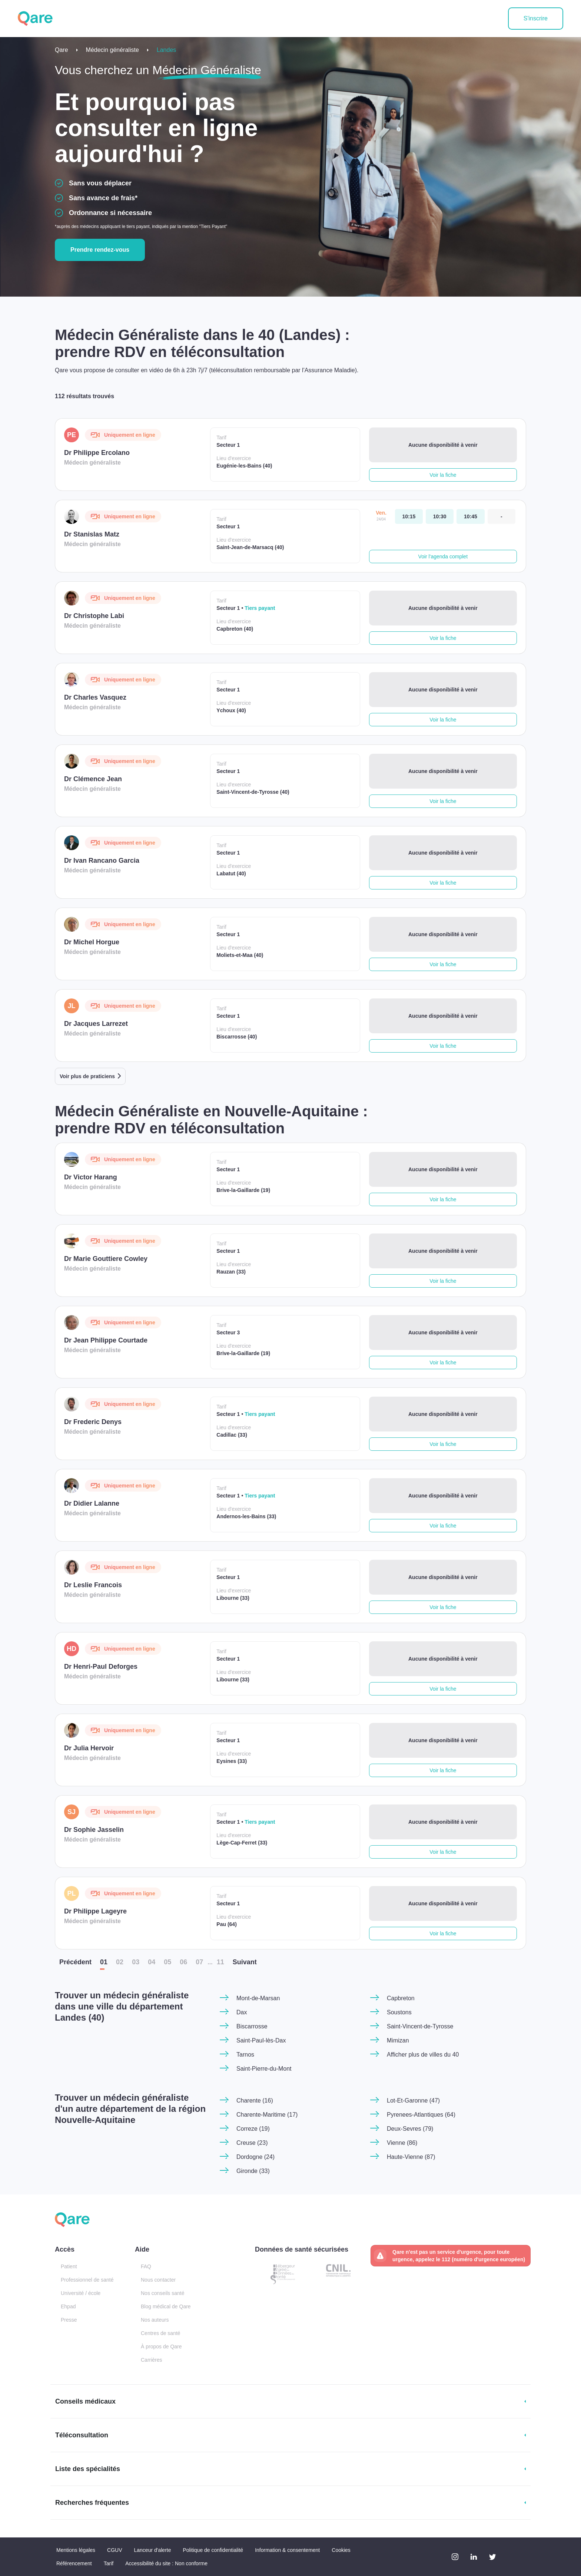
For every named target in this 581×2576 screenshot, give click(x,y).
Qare (61, 50)
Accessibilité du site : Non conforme (166, 2563)
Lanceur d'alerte (152, 2550)
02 (119, 1962)
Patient (69, 2266)
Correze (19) (253, 2129)
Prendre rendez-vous (99, 250)
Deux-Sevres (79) (410, 2129)
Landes (166, 50)
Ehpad (68, 2306)
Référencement (74, 2563)
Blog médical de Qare (166, 2306)
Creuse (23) (252, 2143)
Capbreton (401, 1998)
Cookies (341, 2550)
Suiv (245, 1962)
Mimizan (398, 2040)
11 (220, 1962)
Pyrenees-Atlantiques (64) (421, 2114)
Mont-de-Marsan (258, 1998)
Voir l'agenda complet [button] (443, 556)
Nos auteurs (155, 2320)
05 (167, 1962)
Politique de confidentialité (213, 2550)
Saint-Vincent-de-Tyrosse (420, 2026)
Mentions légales (75, 2550)
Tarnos (245, 2054)
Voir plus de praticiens (87, 1076)
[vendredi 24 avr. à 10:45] (470, 516)
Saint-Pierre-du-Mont (264, 2068)
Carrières (151, 2360)
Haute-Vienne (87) (411, 2157)
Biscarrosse (252, 2026)
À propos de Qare (161, 2346)
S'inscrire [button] (536, 18)
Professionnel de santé (87, 2280)
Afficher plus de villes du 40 (423, 2054)
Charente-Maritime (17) (267, 2114)
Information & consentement (287, 2550)
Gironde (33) (253, 2171)
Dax (241, 2012)
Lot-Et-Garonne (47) (413, 2100)
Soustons (399, 2012)
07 (199, 1962)
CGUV (114, 2550)
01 (103, 1962)
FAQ (146, 2266)
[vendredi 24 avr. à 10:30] (440, 516)
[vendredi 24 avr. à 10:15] (409, 516)
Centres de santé (160, 2333)
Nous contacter (158, 2280)
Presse (69, 2320)
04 (151, 1962)
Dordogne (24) (255, 2157)
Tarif (108, 2563)
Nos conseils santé (163, 2293)
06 (183, 1962)
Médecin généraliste (112, 50)
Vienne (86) (402, 2143)
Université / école (80, 2293)
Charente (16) (254, 2100)
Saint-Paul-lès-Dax (261, 2040)
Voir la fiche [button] (442, 475)
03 (135, 1962)
